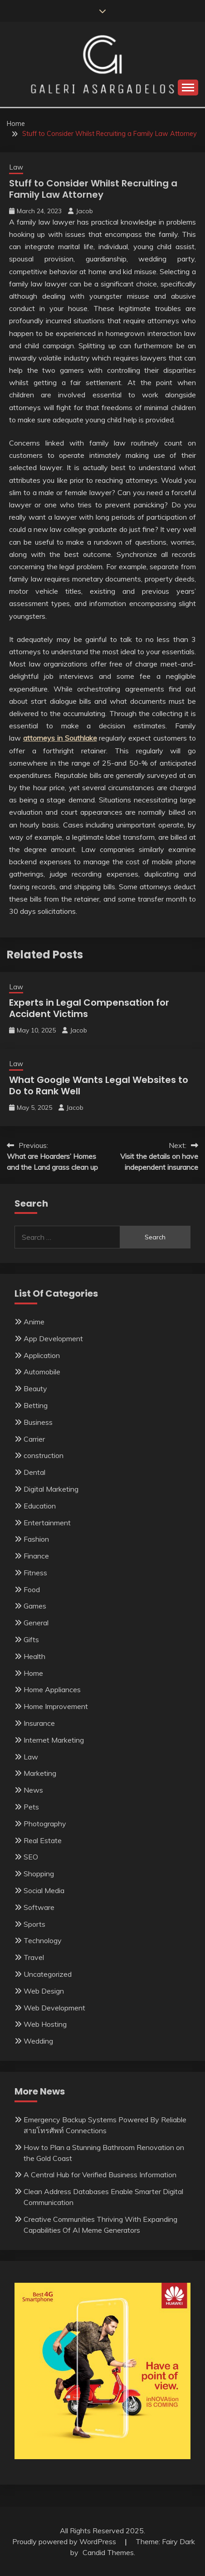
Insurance (39, 1723)
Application (42, 1355)
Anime (34, 1321)
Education (40, 1505)
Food (32, 1589)
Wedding (38, 2040)
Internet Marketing (54, 1739)
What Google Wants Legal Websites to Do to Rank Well (98, 1085)
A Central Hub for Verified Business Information (100, 2174)
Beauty (35, 1388)
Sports (34, 1924)
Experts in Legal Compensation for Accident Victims (89, 1008)
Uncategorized (48, 1974)
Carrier (34, 1438)
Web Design (44, 1990)
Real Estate (43, 1840)
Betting (36, 1405)
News (33, 1789)
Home (33, 1673)
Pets (31, 1806)
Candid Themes (108, 2552)
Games (35, 1605)
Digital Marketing (51, 1488)
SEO (31, 1856)
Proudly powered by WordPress (65, 2541)
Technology (43, 1940)
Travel (34, 1957)
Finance (36, 1555)
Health (34, 1656)
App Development (53, 1338)
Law (16, 167)
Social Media (44, 1890)
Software (39, 1907)
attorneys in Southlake (60, 737)
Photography (45, 1823)
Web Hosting (45, 2024)
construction (43, 1455)
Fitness (35, 1572)
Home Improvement (56, 1706)
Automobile (42, 1371)
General (36, 1622)
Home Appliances (52, 1689)
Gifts (31, 1639)
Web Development (54, 2007)
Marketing (40, 1773)
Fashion (36, 1539)
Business (38, 1422)
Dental (34, 1472)
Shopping (39, 1873)
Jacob (84, 211)
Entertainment (47, 1522)
